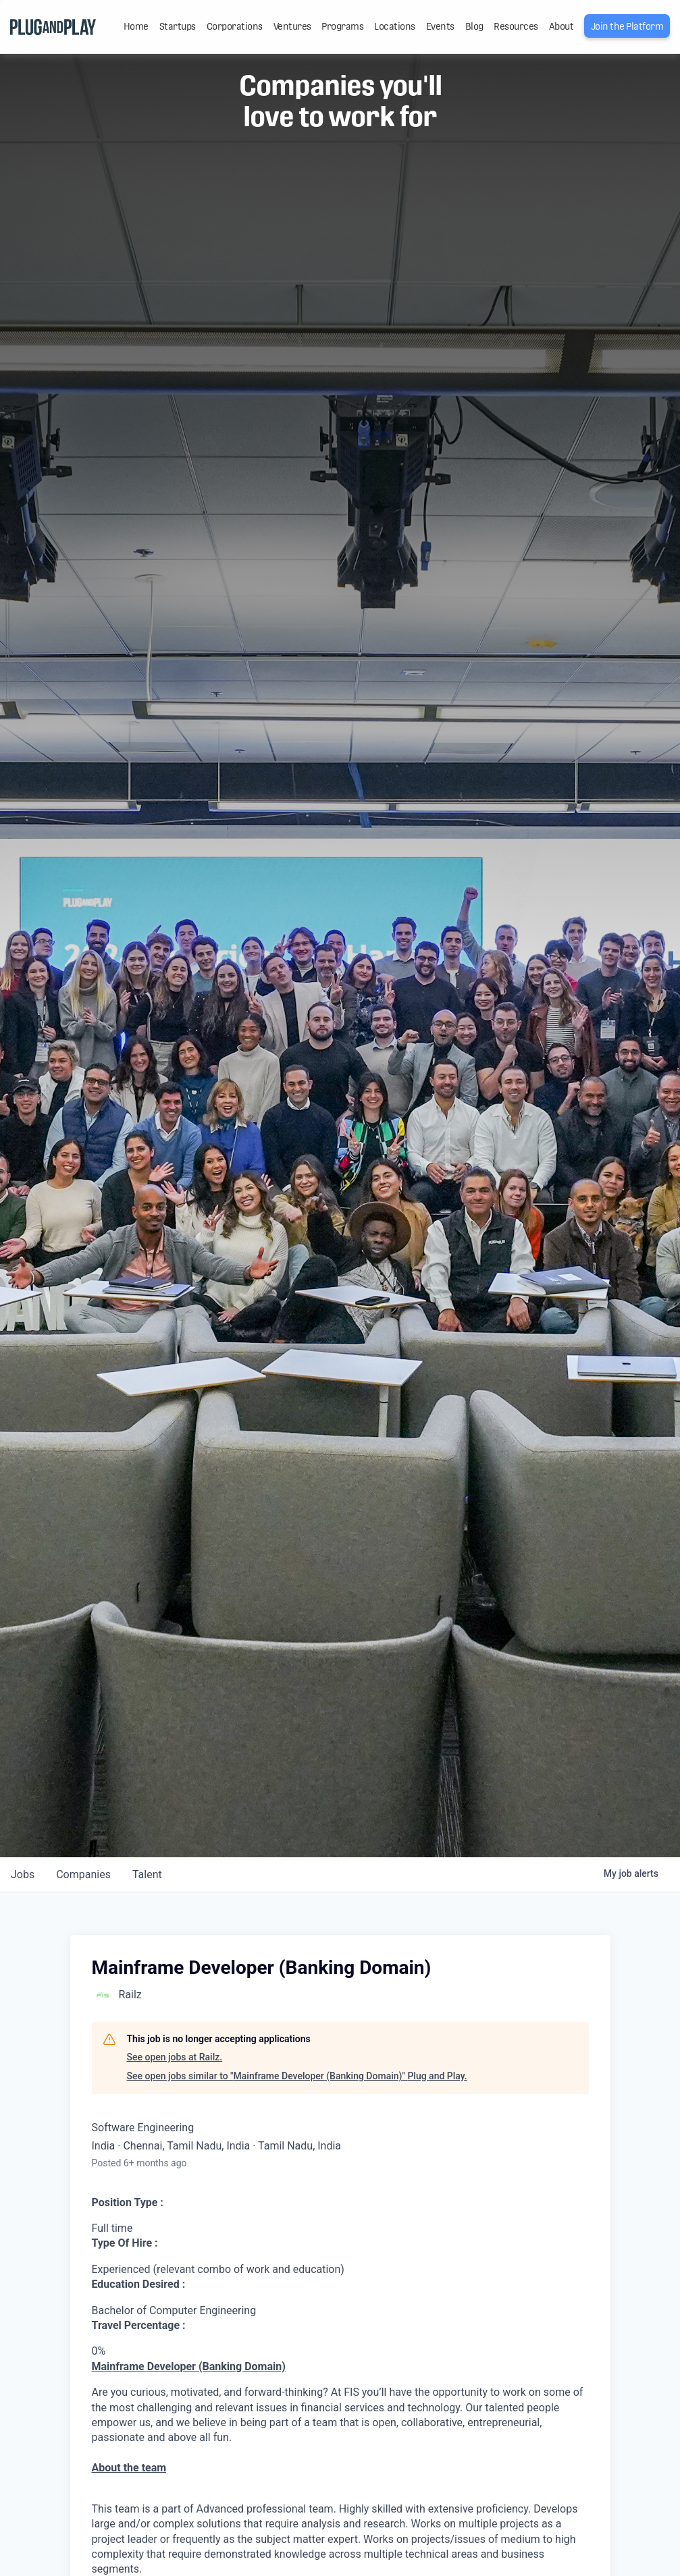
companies (83, 1874)
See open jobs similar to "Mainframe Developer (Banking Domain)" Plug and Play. (297, 2076)
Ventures (292, 26)
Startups (177, 26)
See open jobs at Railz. (175, 2057)
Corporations (235, 26)
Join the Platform (627, 26)
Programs (342, 26)
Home (136, 26)
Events (440, 26)
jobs (22, 1874)
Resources (516, 26)
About (561, 26)
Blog (474, 26)
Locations (394, 26)
